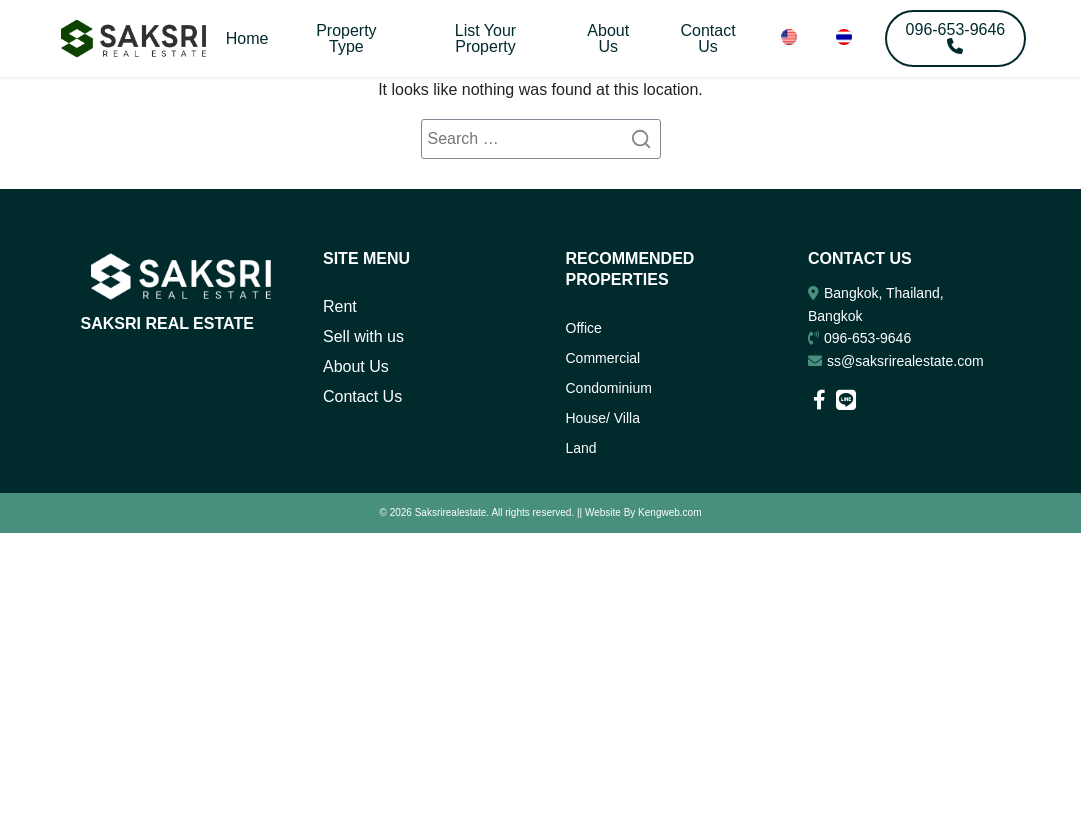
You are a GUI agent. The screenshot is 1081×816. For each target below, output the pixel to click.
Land (581, 448)
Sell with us (363, 336)
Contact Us (707, 38)
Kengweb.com (669, 511)
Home (247, 38)
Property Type (346, 38)
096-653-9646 (867, 338)
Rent (340, 306)
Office (584, 328)
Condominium (609, 388)
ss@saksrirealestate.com (905, 361)
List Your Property (485, 38)
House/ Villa (603, 418)
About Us (608, 38)
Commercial (603, 358)
